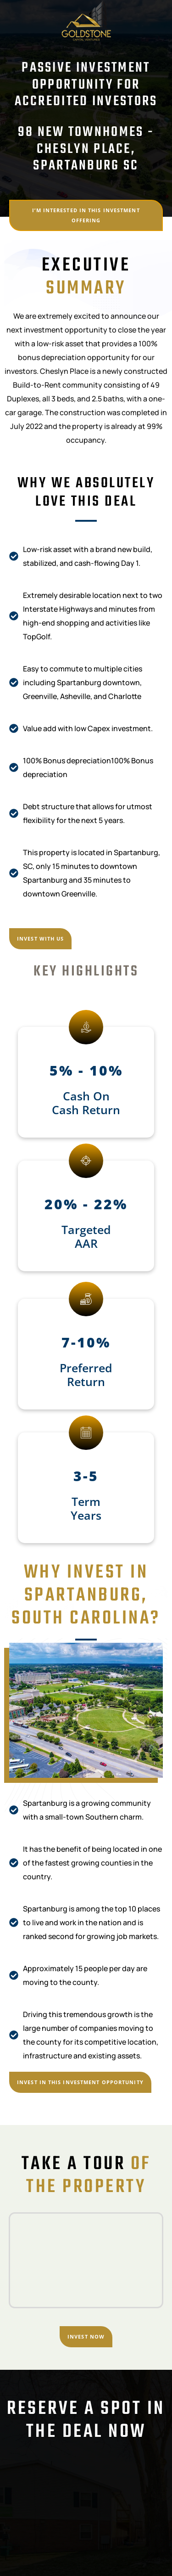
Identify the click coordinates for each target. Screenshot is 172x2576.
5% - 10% (86, 1070)
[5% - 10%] (86, 1027)
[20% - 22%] (86, 1161)
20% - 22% (86, 1204)
